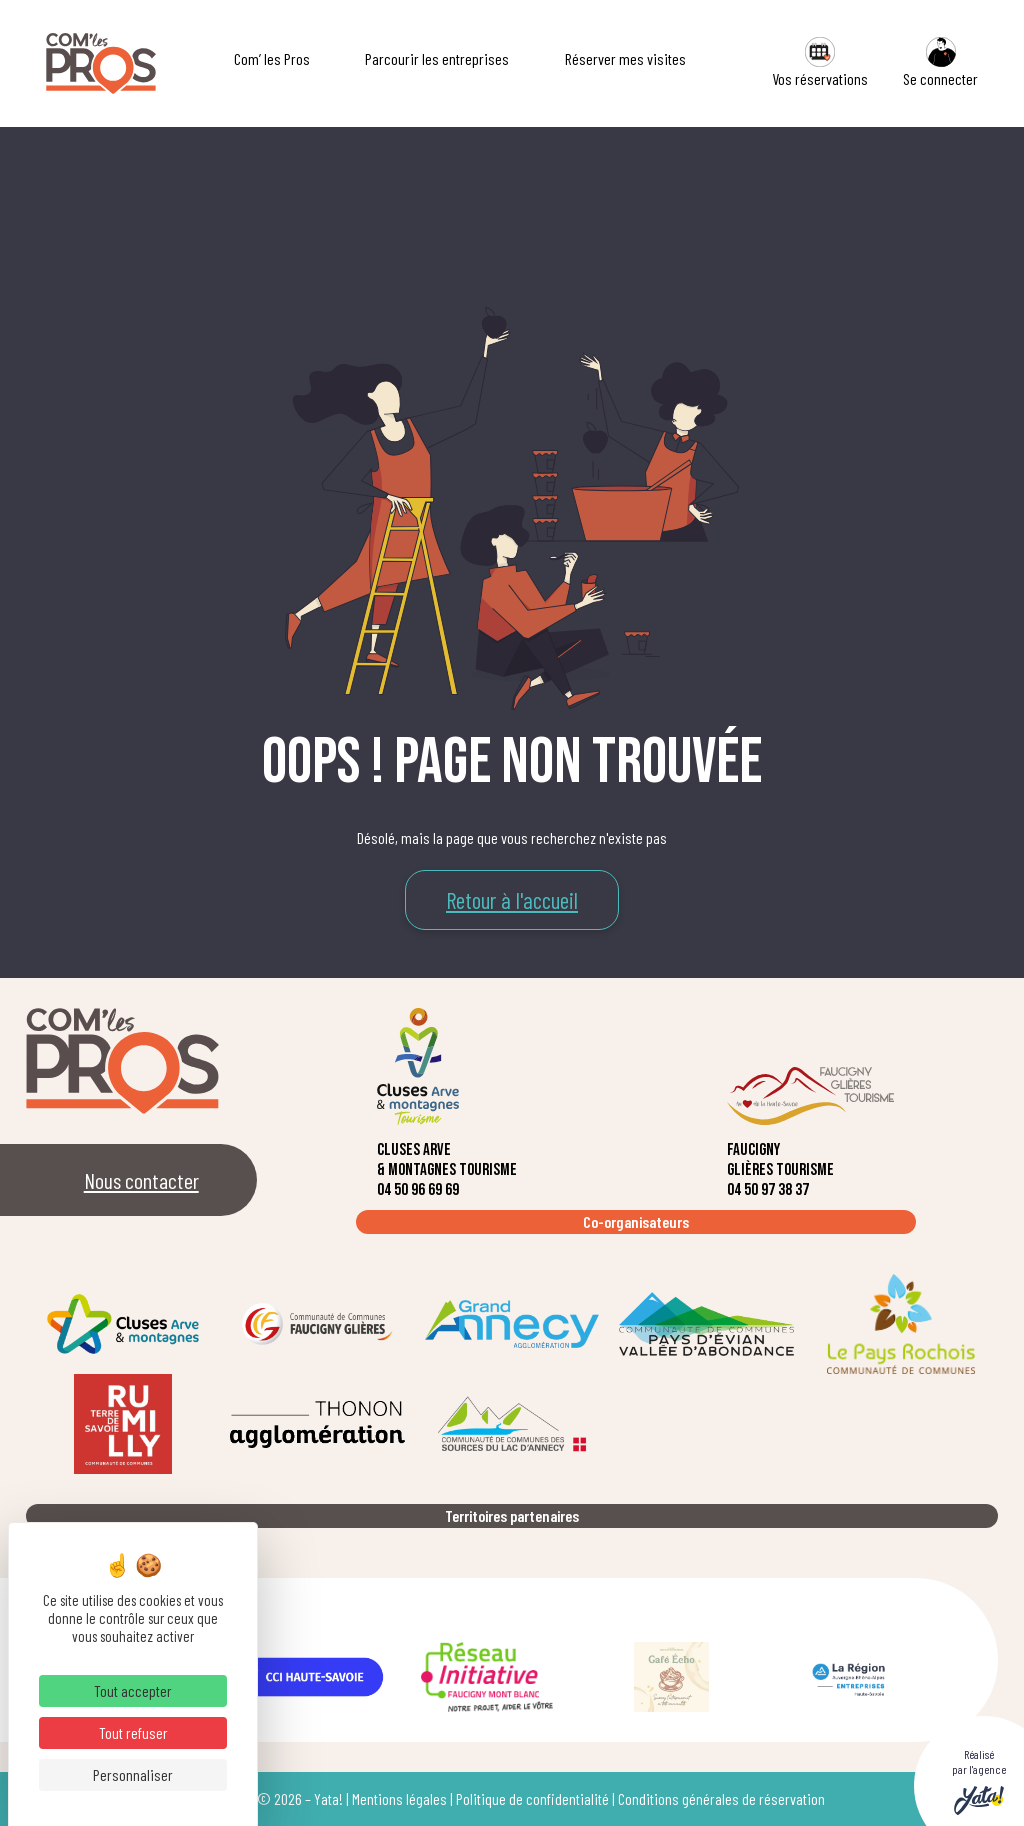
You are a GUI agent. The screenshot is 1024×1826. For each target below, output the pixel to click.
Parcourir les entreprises (437, 58)
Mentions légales (399, 1798)
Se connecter (940, 62)
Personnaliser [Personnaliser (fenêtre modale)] (133, 1774)
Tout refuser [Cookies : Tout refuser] (133, 1732)
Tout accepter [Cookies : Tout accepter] (133, 1690)
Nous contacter (141, 1180)
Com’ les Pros (272, 58)
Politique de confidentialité (532, 1798)
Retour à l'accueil (512, 900)
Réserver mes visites (625, 58)
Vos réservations (820, 62)
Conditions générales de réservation (721, 1798)
